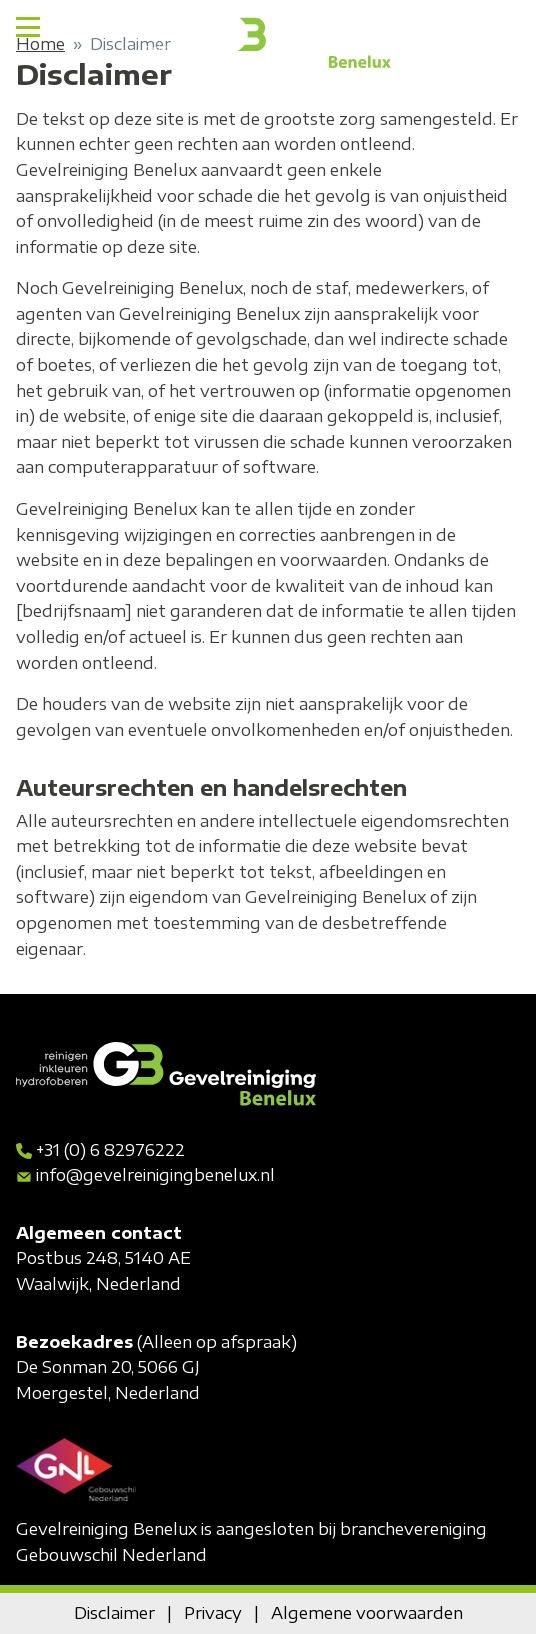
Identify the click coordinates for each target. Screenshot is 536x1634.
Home (40, 44)
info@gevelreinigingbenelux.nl (155, 1175)
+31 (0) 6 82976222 (110, 1150)
